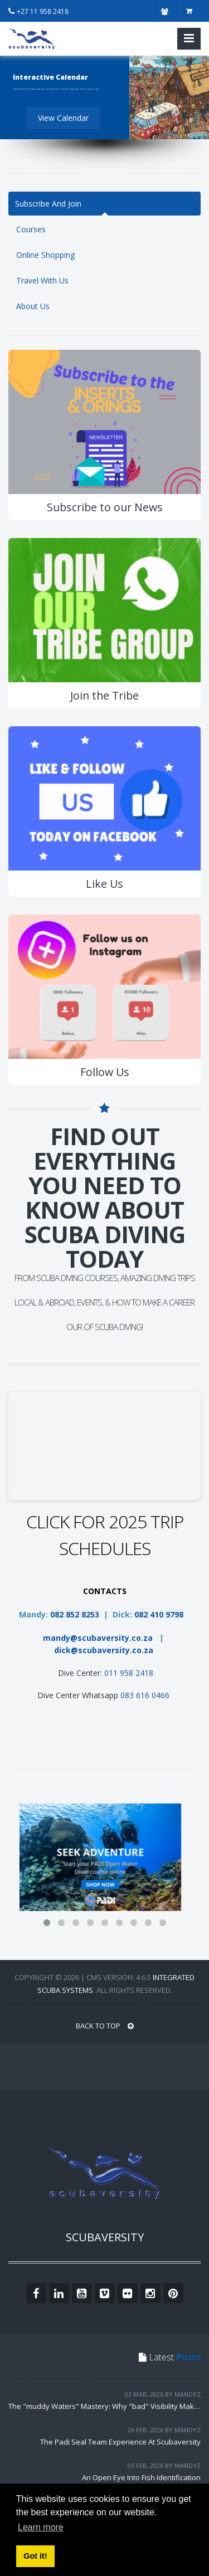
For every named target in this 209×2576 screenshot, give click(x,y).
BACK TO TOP (105, 2026)
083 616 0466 (146, 1695)
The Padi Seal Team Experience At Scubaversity (120, 2442)
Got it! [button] (35, 2555)
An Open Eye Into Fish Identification (141, 2477)
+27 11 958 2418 (43, 11)
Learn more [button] (41, 2527)
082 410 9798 (158, 1614)
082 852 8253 (75, 1614)
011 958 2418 (128, 1673)
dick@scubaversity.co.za (103, 1650)
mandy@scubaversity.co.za (99, 1637)
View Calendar (63, 118)
